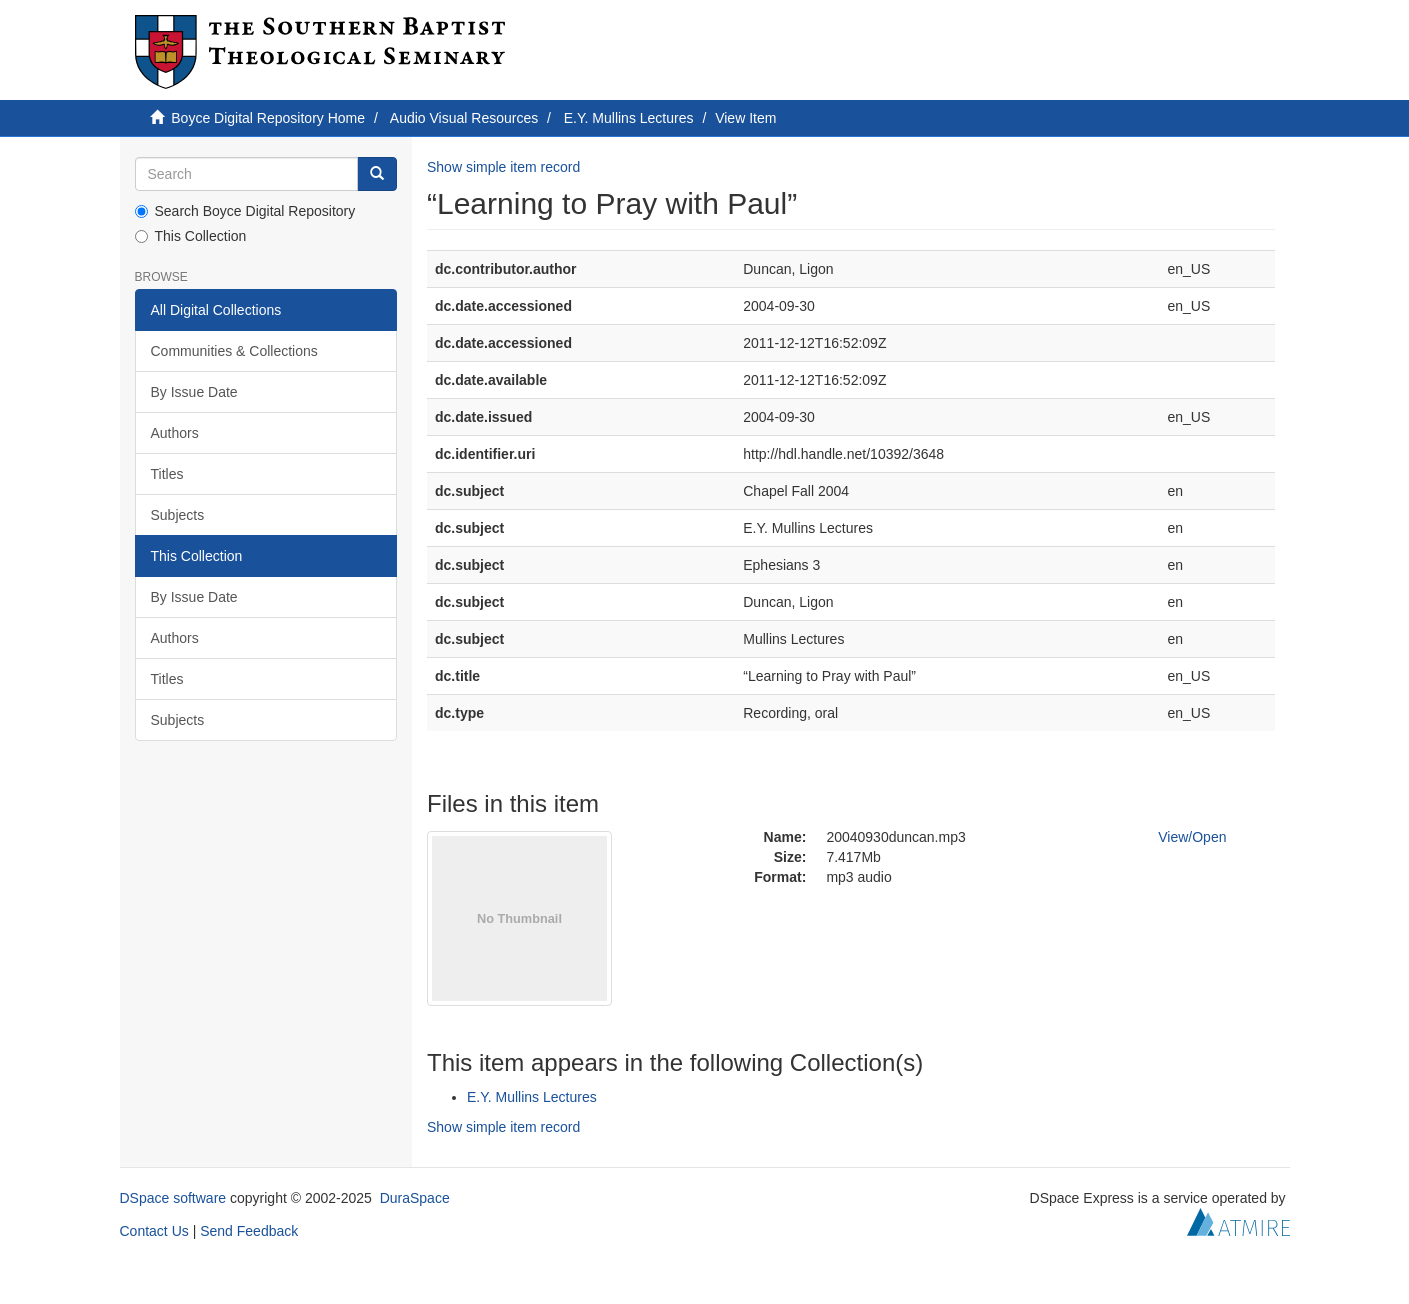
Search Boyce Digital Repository (245, 211)
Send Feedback (249, 1231)
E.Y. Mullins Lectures (629, 118)
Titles (167, 474)
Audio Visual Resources (464, 118)
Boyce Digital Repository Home (268, 118)
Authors (175, 433)
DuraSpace (415, 1198)
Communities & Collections (234, 351)
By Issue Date (194, 392)
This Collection (191, 236)
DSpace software (173, 1198)
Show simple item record (503, 167)
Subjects (178, 515)
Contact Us (154, 1231)
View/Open (1192, 837)
